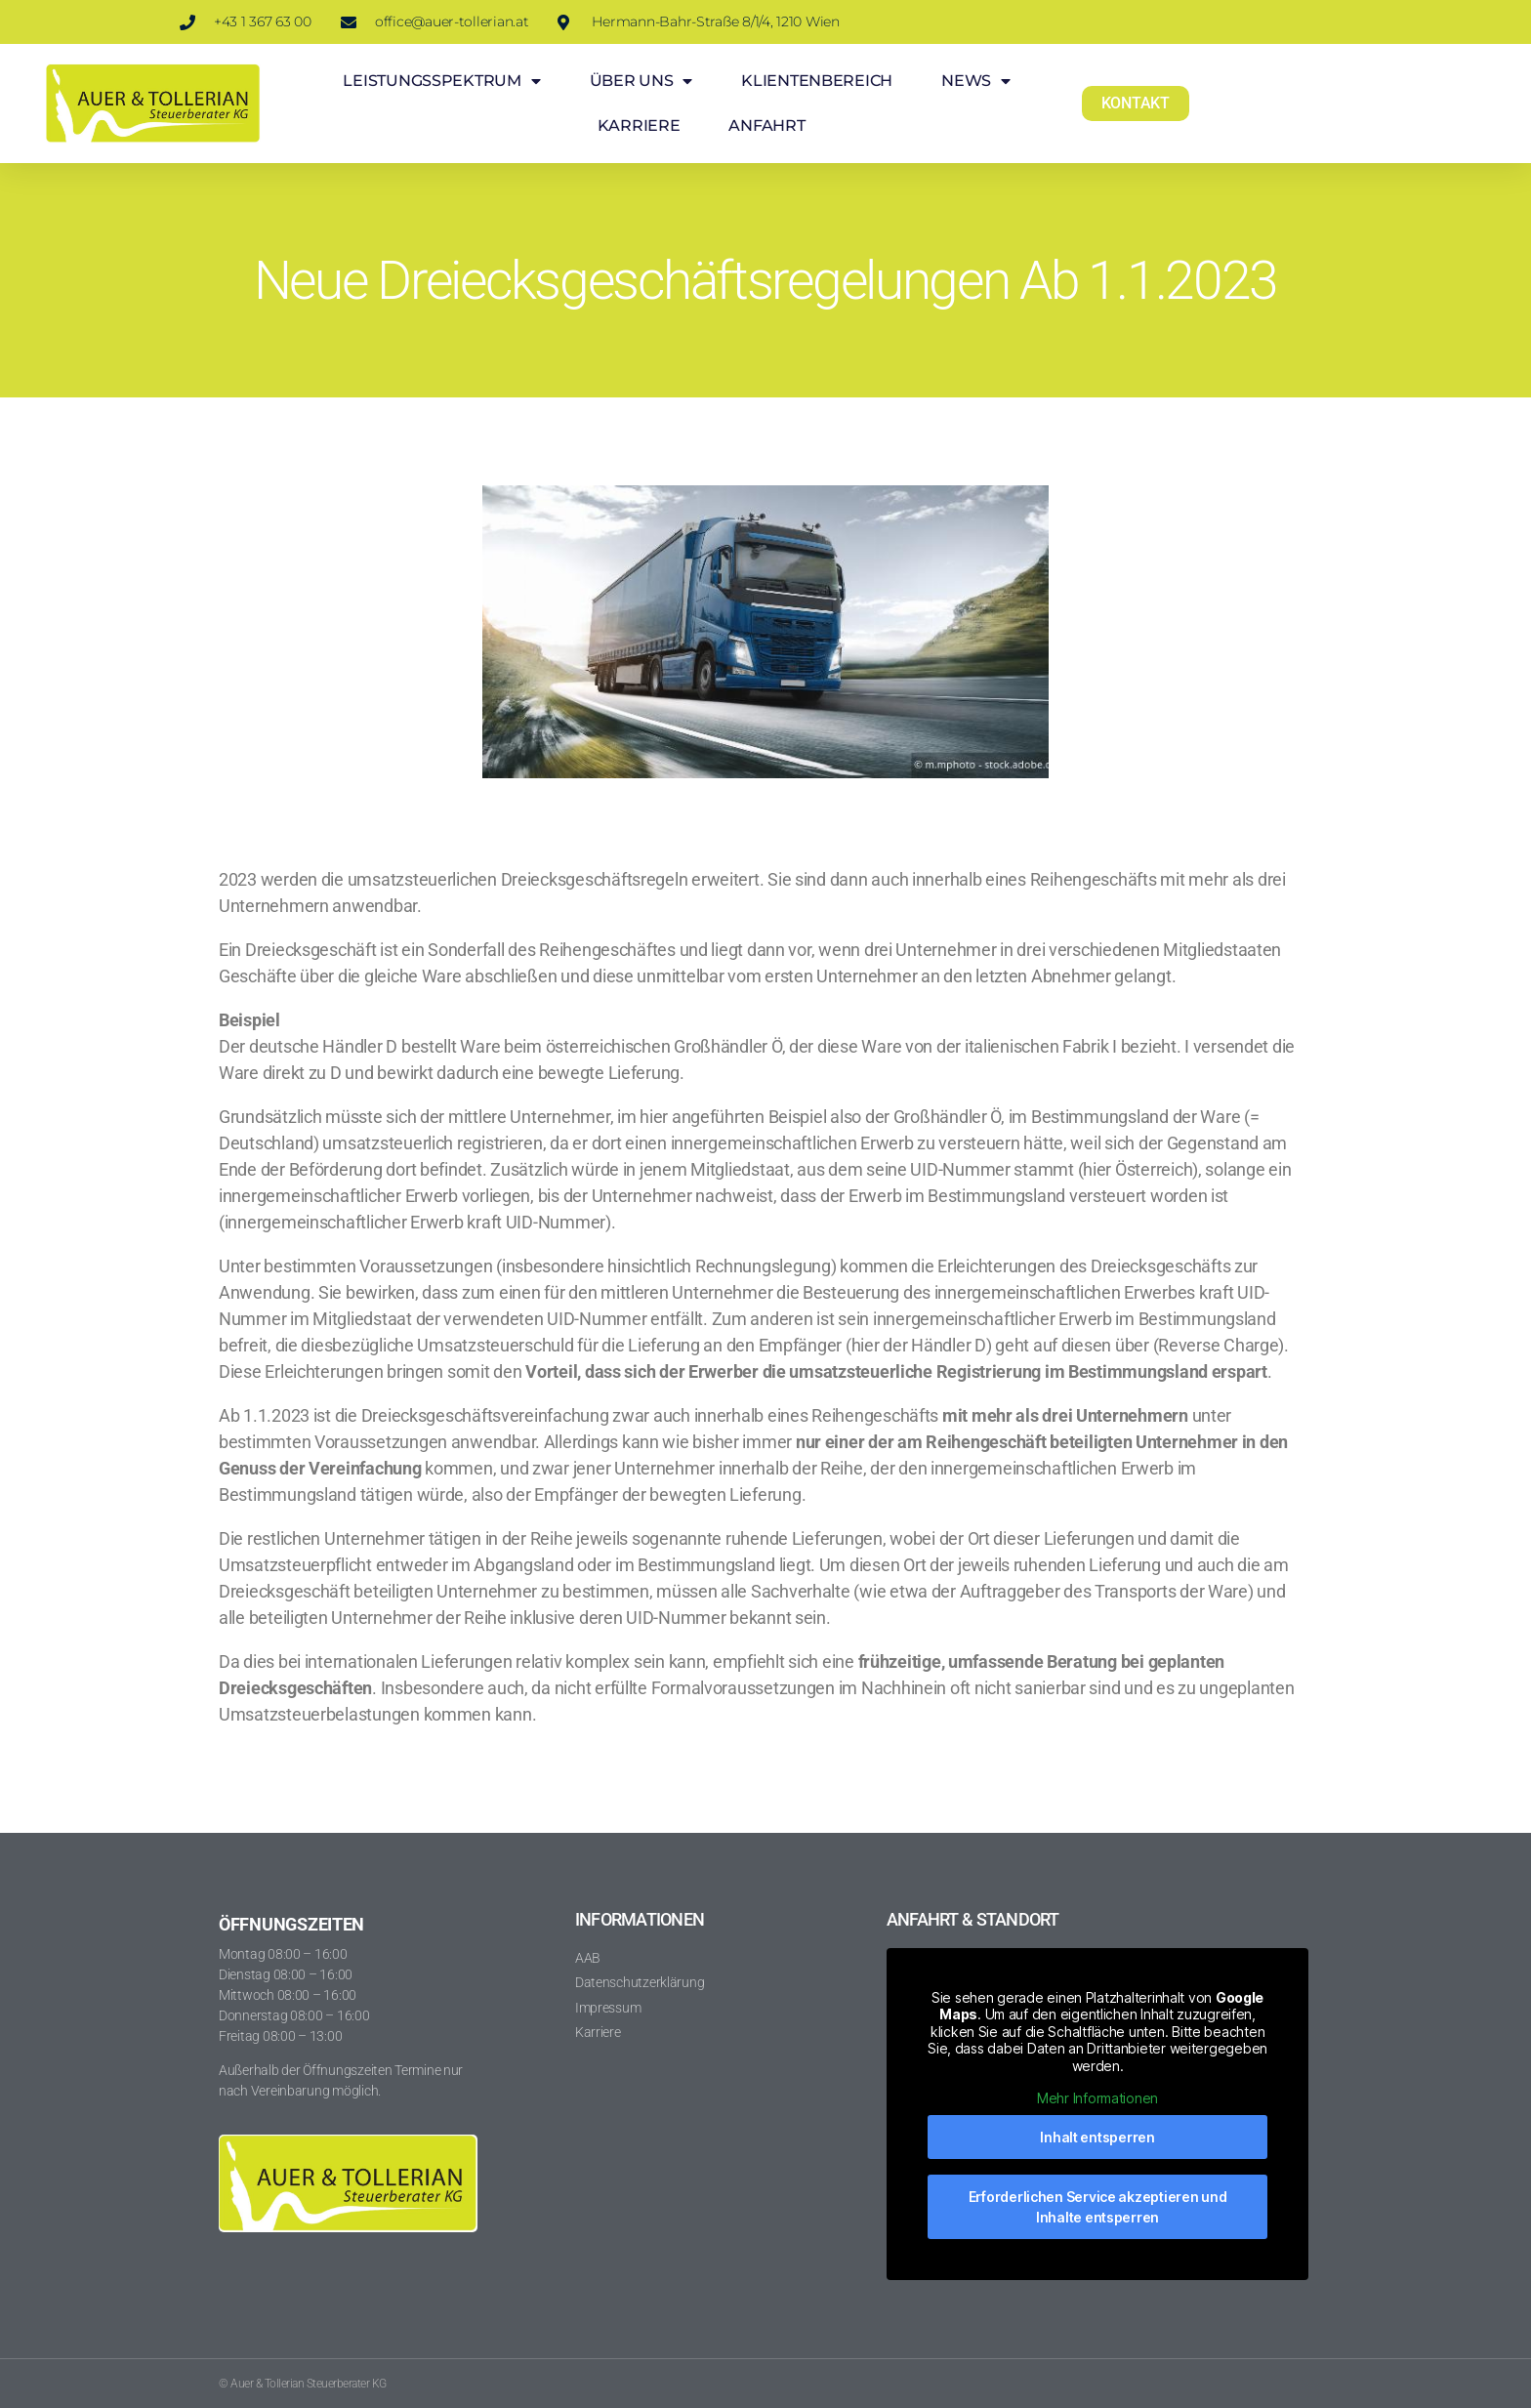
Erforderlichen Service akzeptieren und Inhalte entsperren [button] (1098, 2206)
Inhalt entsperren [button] (1097, 2137)
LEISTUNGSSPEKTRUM (441, 81)
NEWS (976, 81)
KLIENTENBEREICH (816, 80)
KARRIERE (639, 125)
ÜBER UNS (641, 81)
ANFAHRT (766, 125)
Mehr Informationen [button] (1097, 2098)
